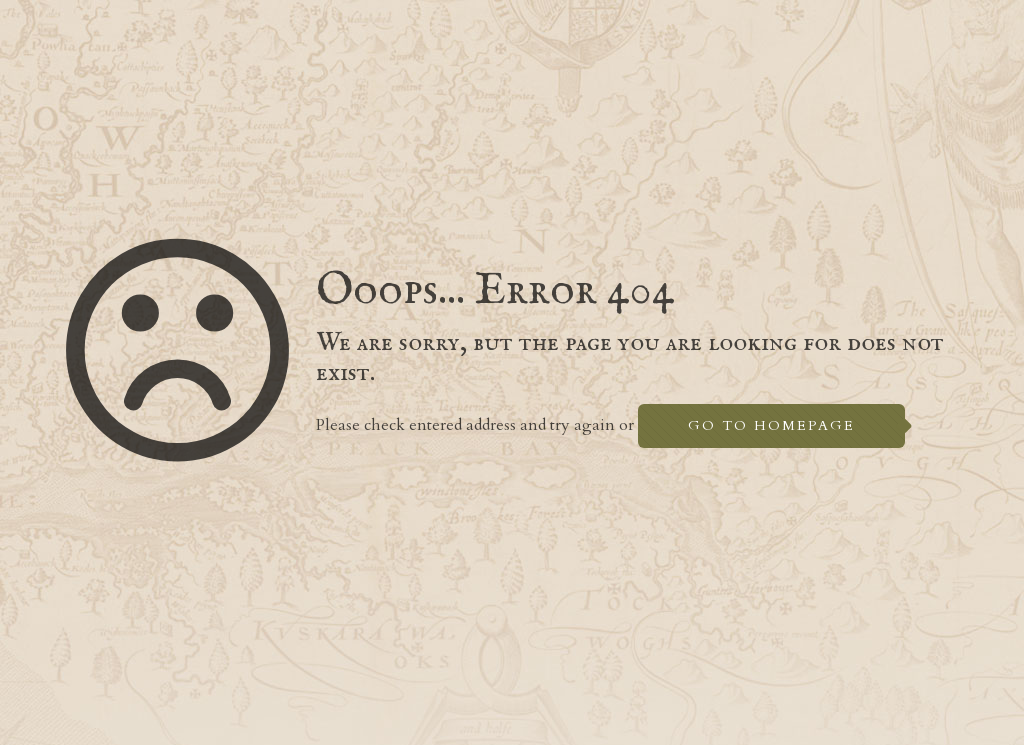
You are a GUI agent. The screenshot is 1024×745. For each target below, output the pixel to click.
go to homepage (771, 425)
